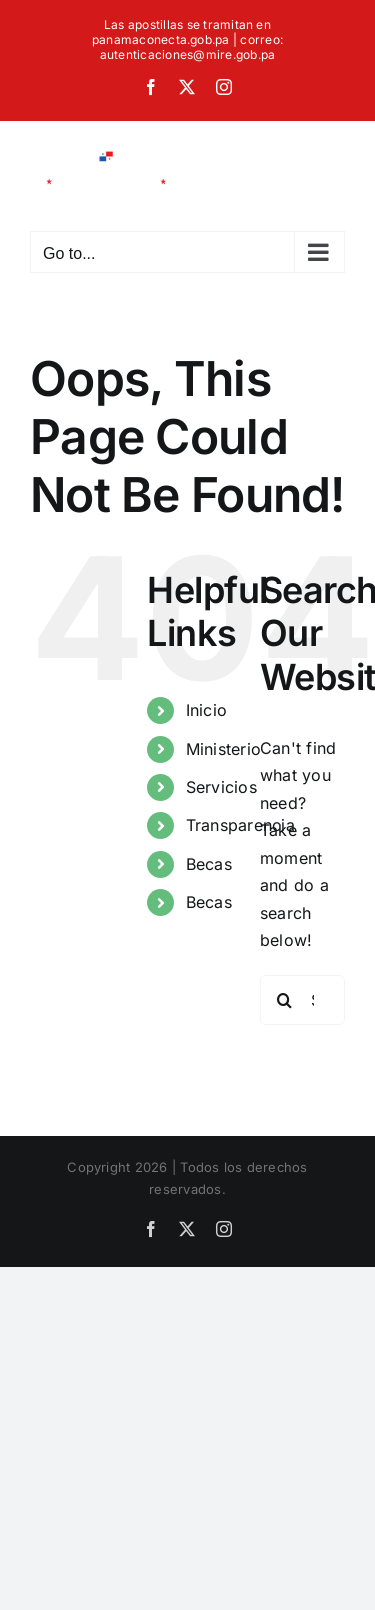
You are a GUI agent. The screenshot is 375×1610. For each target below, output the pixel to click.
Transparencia (240, 825)
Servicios (221, 787)
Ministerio (223, 749)
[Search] (285, 1000)
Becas (209, 864)
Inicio (206, 710)
